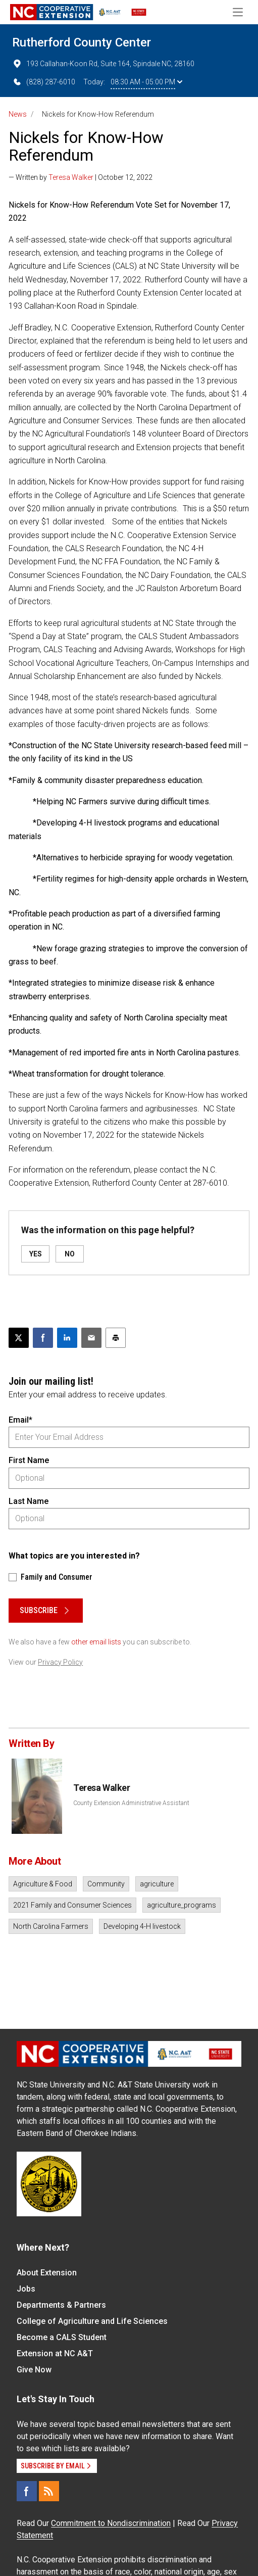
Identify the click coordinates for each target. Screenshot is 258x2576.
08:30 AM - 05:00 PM (146, 82)
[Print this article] (116, 1338)
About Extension (47, 2272)
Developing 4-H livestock (142, 1926)
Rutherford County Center (81, 42)
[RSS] (49, 2491)
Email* (20, 1420)
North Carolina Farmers (50, 1926)
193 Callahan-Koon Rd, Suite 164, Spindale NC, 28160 (103, 64)
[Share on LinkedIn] (67, 1338)
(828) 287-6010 (43, 82)
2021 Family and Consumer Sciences (72, 1905)
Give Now (34, 2369)
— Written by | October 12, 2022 (80, 177)
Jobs (26, 2289)
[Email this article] (91, 1338)
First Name (29, 1460)
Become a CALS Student (62, 2337)
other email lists (96, 1642)
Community (106, 1884)
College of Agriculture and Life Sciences (92, 2321)
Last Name (28, 1501)
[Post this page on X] (19, 1338)
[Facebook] (27, 2491)
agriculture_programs (181, 1905)
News (18, 114)
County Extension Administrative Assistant (131, 1803)
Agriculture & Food (42, 1884)
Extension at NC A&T (55, 2353)
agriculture (157, 1884)
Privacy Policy (60, 1662)
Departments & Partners (61, 2305)
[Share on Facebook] (43, 1338)
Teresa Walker (70, 177)
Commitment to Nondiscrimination (111, 2523)
